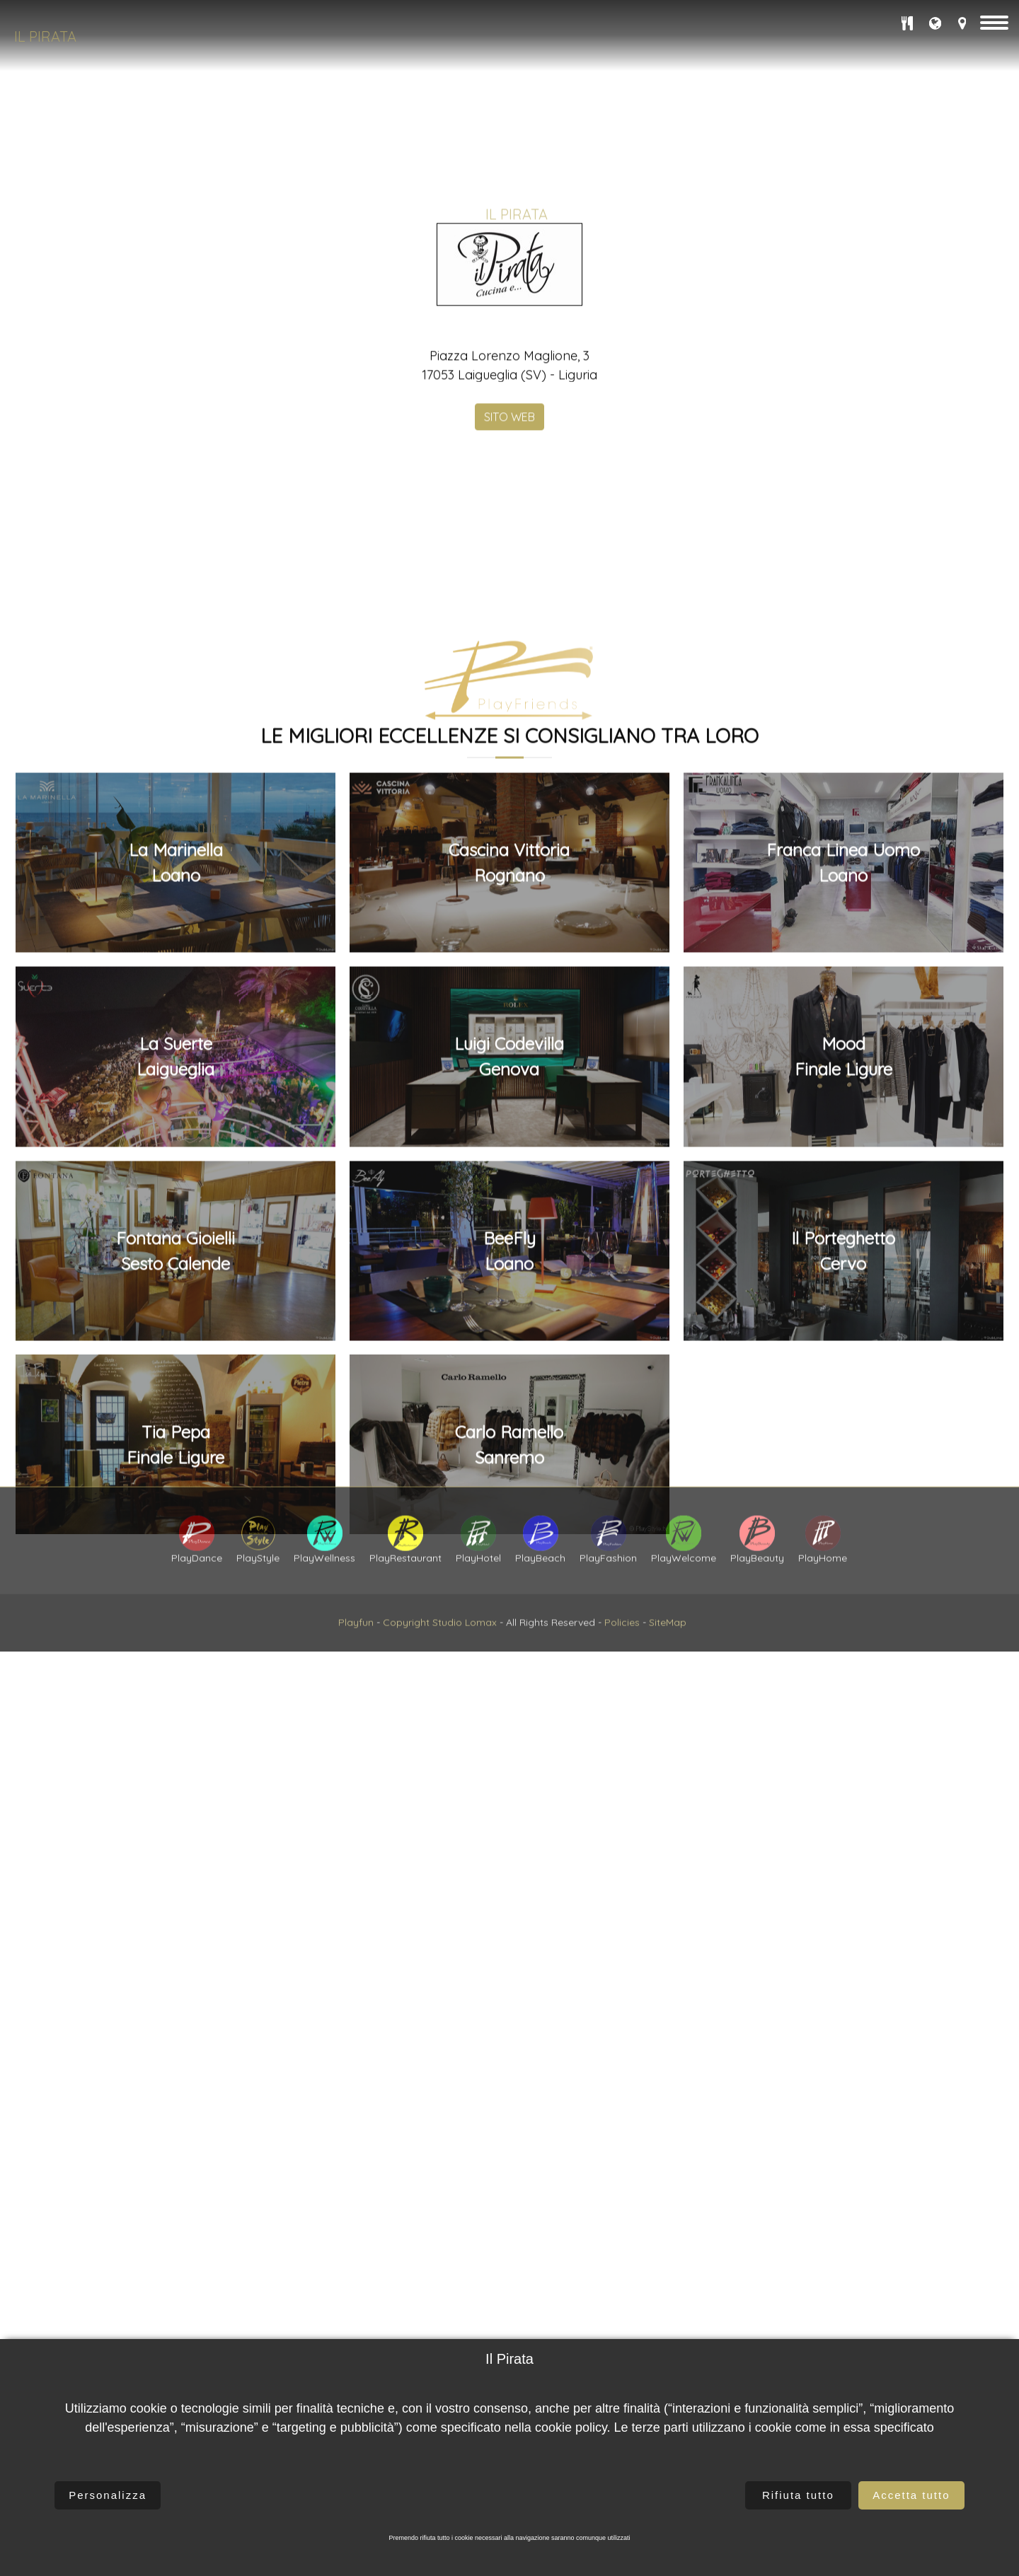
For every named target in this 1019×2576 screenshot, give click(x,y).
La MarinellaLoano (176, 1359)
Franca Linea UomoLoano (843, 1359)
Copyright (406, 1671)
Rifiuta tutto (798, 2495)
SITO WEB (509, 631)
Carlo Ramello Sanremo (509, 1941)
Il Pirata (45, 36)
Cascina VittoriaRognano (509, 1359)
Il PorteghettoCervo (843, 1747)
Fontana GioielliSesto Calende (175, 1747)
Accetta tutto (911, 2495)
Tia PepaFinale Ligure (175, 1941)
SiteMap (667, 1671)
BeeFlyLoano (509, 1747)
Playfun (356, 1671)
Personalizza (107, 2495)
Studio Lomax (464, 1671)
